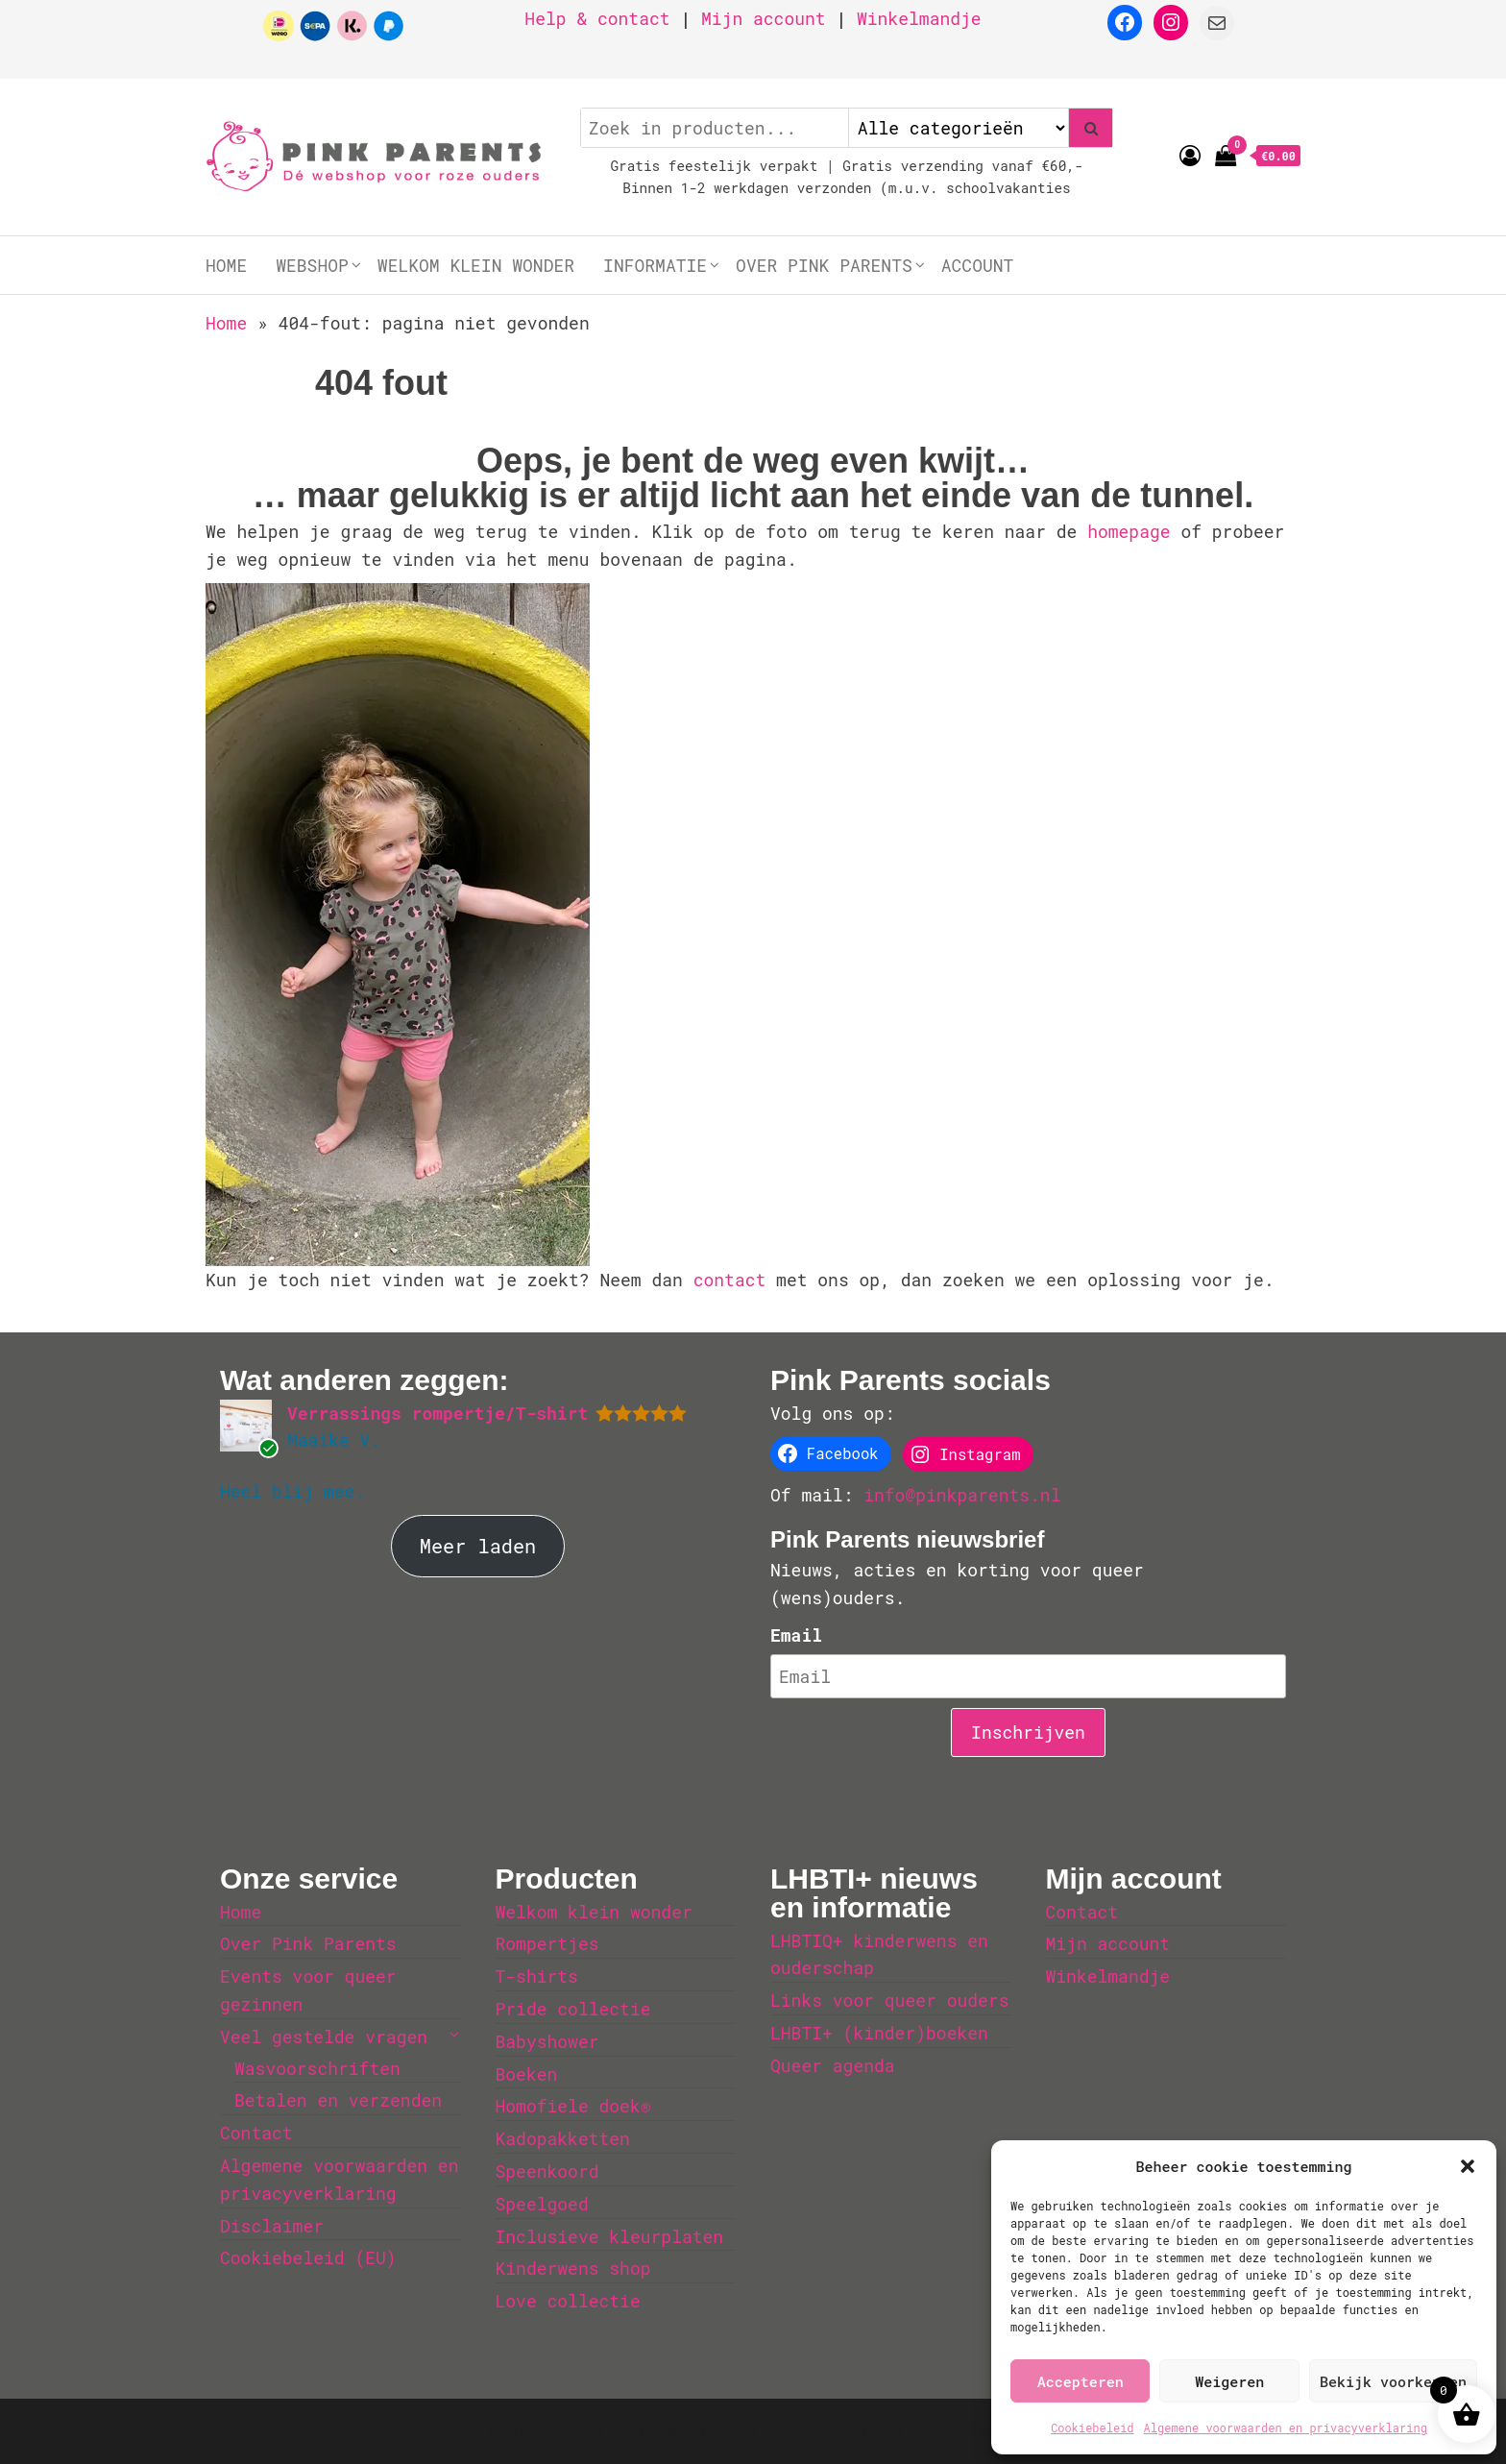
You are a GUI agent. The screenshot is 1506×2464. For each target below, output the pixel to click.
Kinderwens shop (573, 2268)
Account (977, 265)
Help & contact (596, 18)
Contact (256, 2132)
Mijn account (763, 18)
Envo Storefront (939, 2431)
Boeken (527, 2074)
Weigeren (1229, 2381)
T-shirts (537, 1976)
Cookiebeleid (1092, 2427)
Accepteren (1080, 2381)
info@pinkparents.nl (961, 1494)
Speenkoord (547, 2171)
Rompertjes (547, 1943)
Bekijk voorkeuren (1393, 2381)
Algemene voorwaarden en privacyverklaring (1285, 2427)
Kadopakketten (563, 2138)
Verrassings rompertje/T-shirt (437, 1413)
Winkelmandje (919, 18)
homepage (1133, 531)
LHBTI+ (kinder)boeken (879, 2032)
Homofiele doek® (573, 2105)
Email (796, 1635)
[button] (1467, 2166)
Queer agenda (832, 2065)
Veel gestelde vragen (323, 2036)
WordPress (711, 2431)
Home (226, 265)
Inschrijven (1028, 1732)
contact (734, 1279)
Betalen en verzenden (338, 2099)
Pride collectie (573, 2008)
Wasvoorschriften (317, 2068)
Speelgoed (542, 2203)
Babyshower (547, 2041)
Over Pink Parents (824, 265)
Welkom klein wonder (475, 265)
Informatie (655, 265)
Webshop (312, 265)
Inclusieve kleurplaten (610, 2236)
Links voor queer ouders (889, 2000)
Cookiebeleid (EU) (308, 2257)
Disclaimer (272, 2225)
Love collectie (568, 2300)
